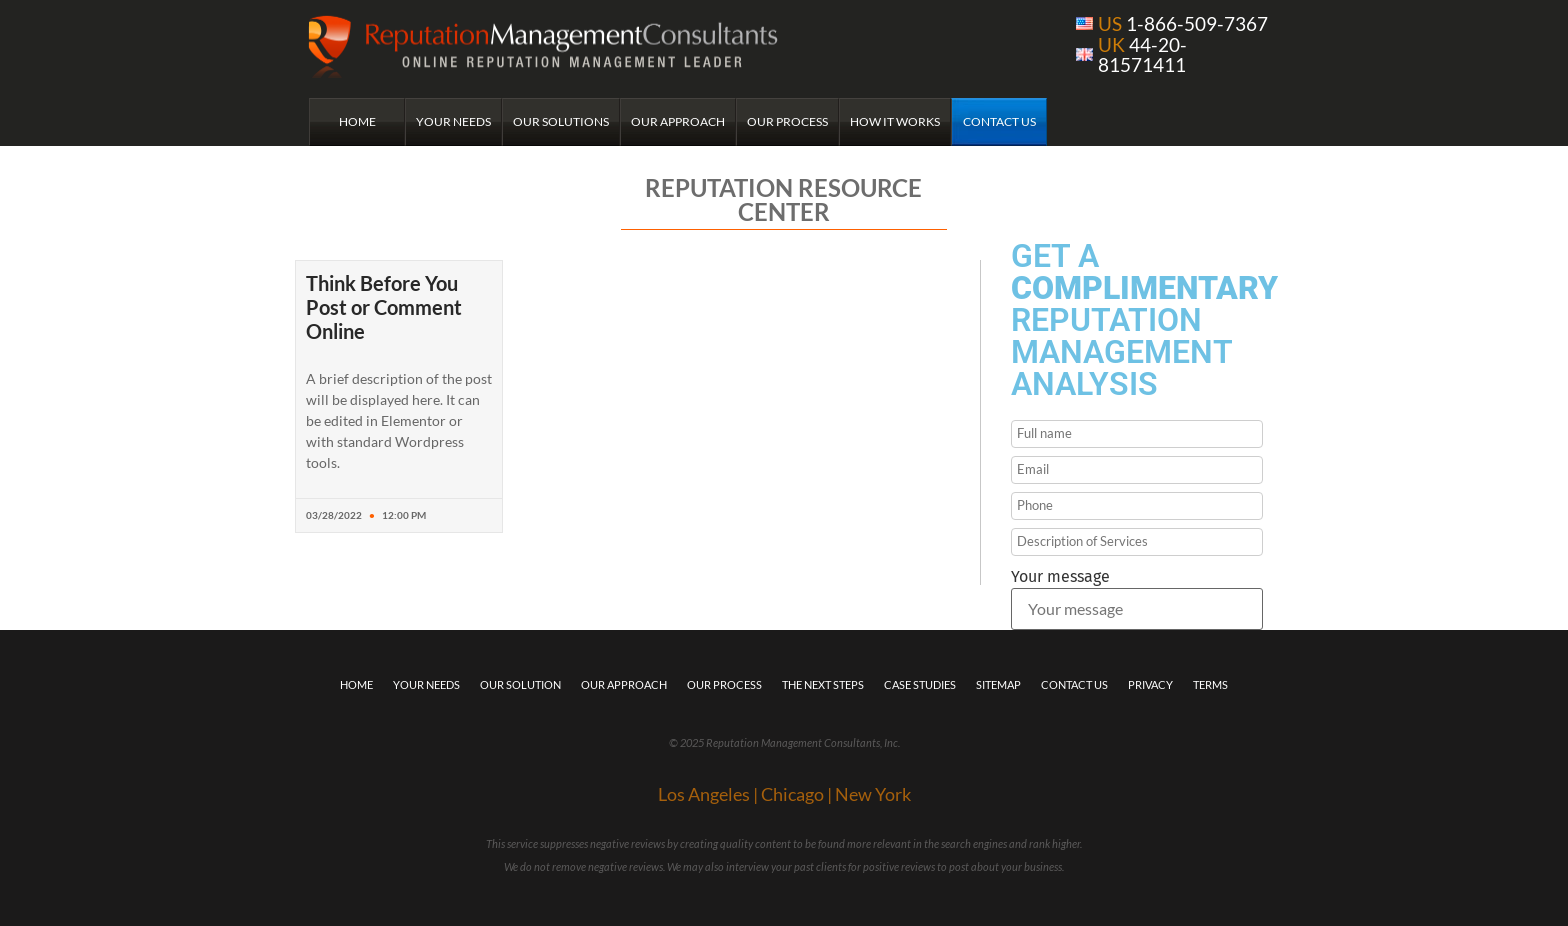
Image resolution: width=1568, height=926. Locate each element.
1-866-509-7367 (1183, 23)
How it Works (895, 121)
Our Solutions (561, 121)
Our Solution (520, 684)
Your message (1060, 577)
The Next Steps (823, 684)
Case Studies (920, 684)
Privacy (1150, 684)
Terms (1210, 684)
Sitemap (998, 684)
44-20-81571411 (1142, 54)
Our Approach (678, 121)
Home (357, 121)
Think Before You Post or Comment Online (384, 307)
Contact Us (999, 121)
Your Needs (453, 121)
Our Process (787, 121)
